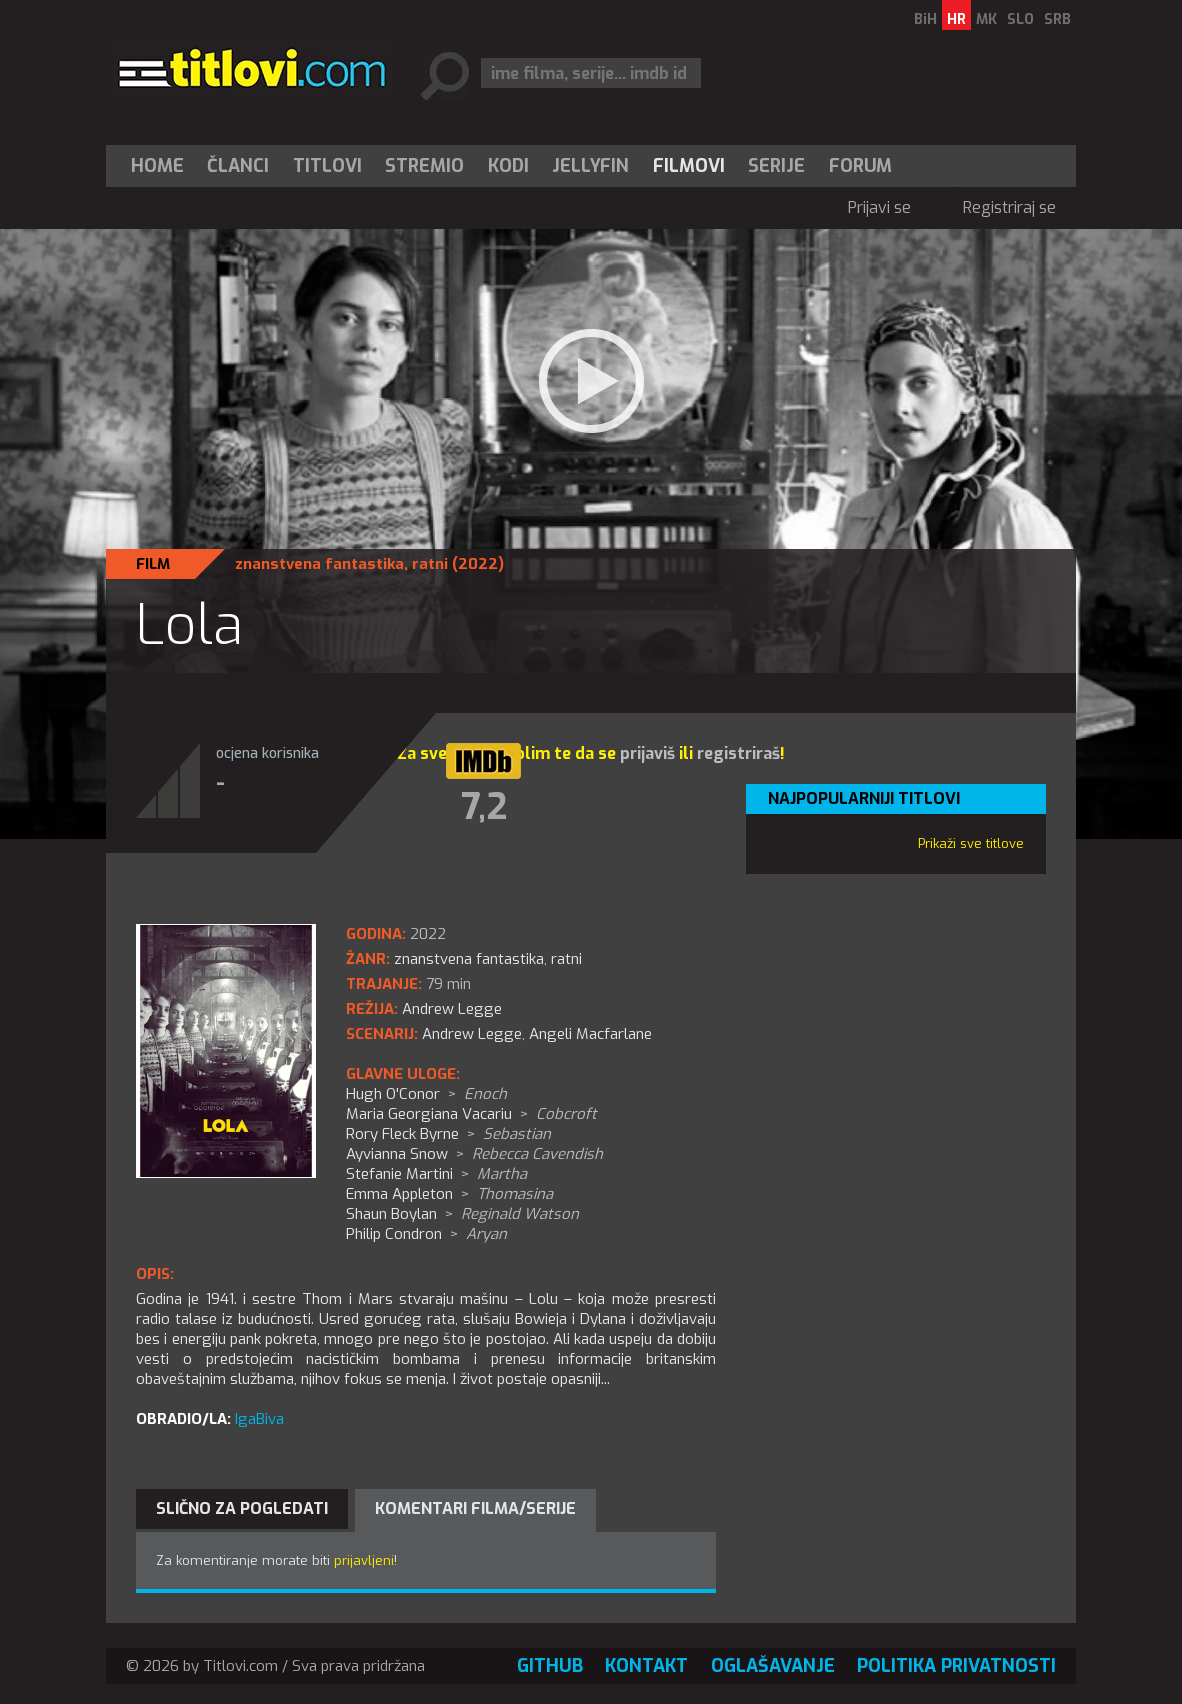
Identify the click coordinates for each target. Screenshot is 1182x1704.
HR (956, 19)
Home (157, 166)
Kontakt (646, 1666)
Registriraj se (1009, 207)
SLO (1020, 19)
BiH (925, 19)
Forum (860, 166)
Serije (776, 166)
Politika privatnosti (956, 1666)
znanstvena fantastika (319, 564)
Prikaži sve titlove (971, 843)
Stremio (424, 166)
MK (986, 19)
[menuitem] (162, 166)
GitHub (550, 1666)
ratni (430, 564)
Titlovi (327, 166)
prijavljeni (364, 1560)
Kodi (508, 166)
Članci (238, 166)
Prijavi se (879, 207)
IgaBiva (259, 1419)
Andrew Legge (472, 1034)
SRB (1057, 19)
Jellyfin (590, 166)
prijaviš (647, 753)
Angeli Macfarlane (590, 1034)
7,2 (484, 807)
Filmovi (689, 166)
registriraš (738, 753)
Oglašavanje (773, 1666)
